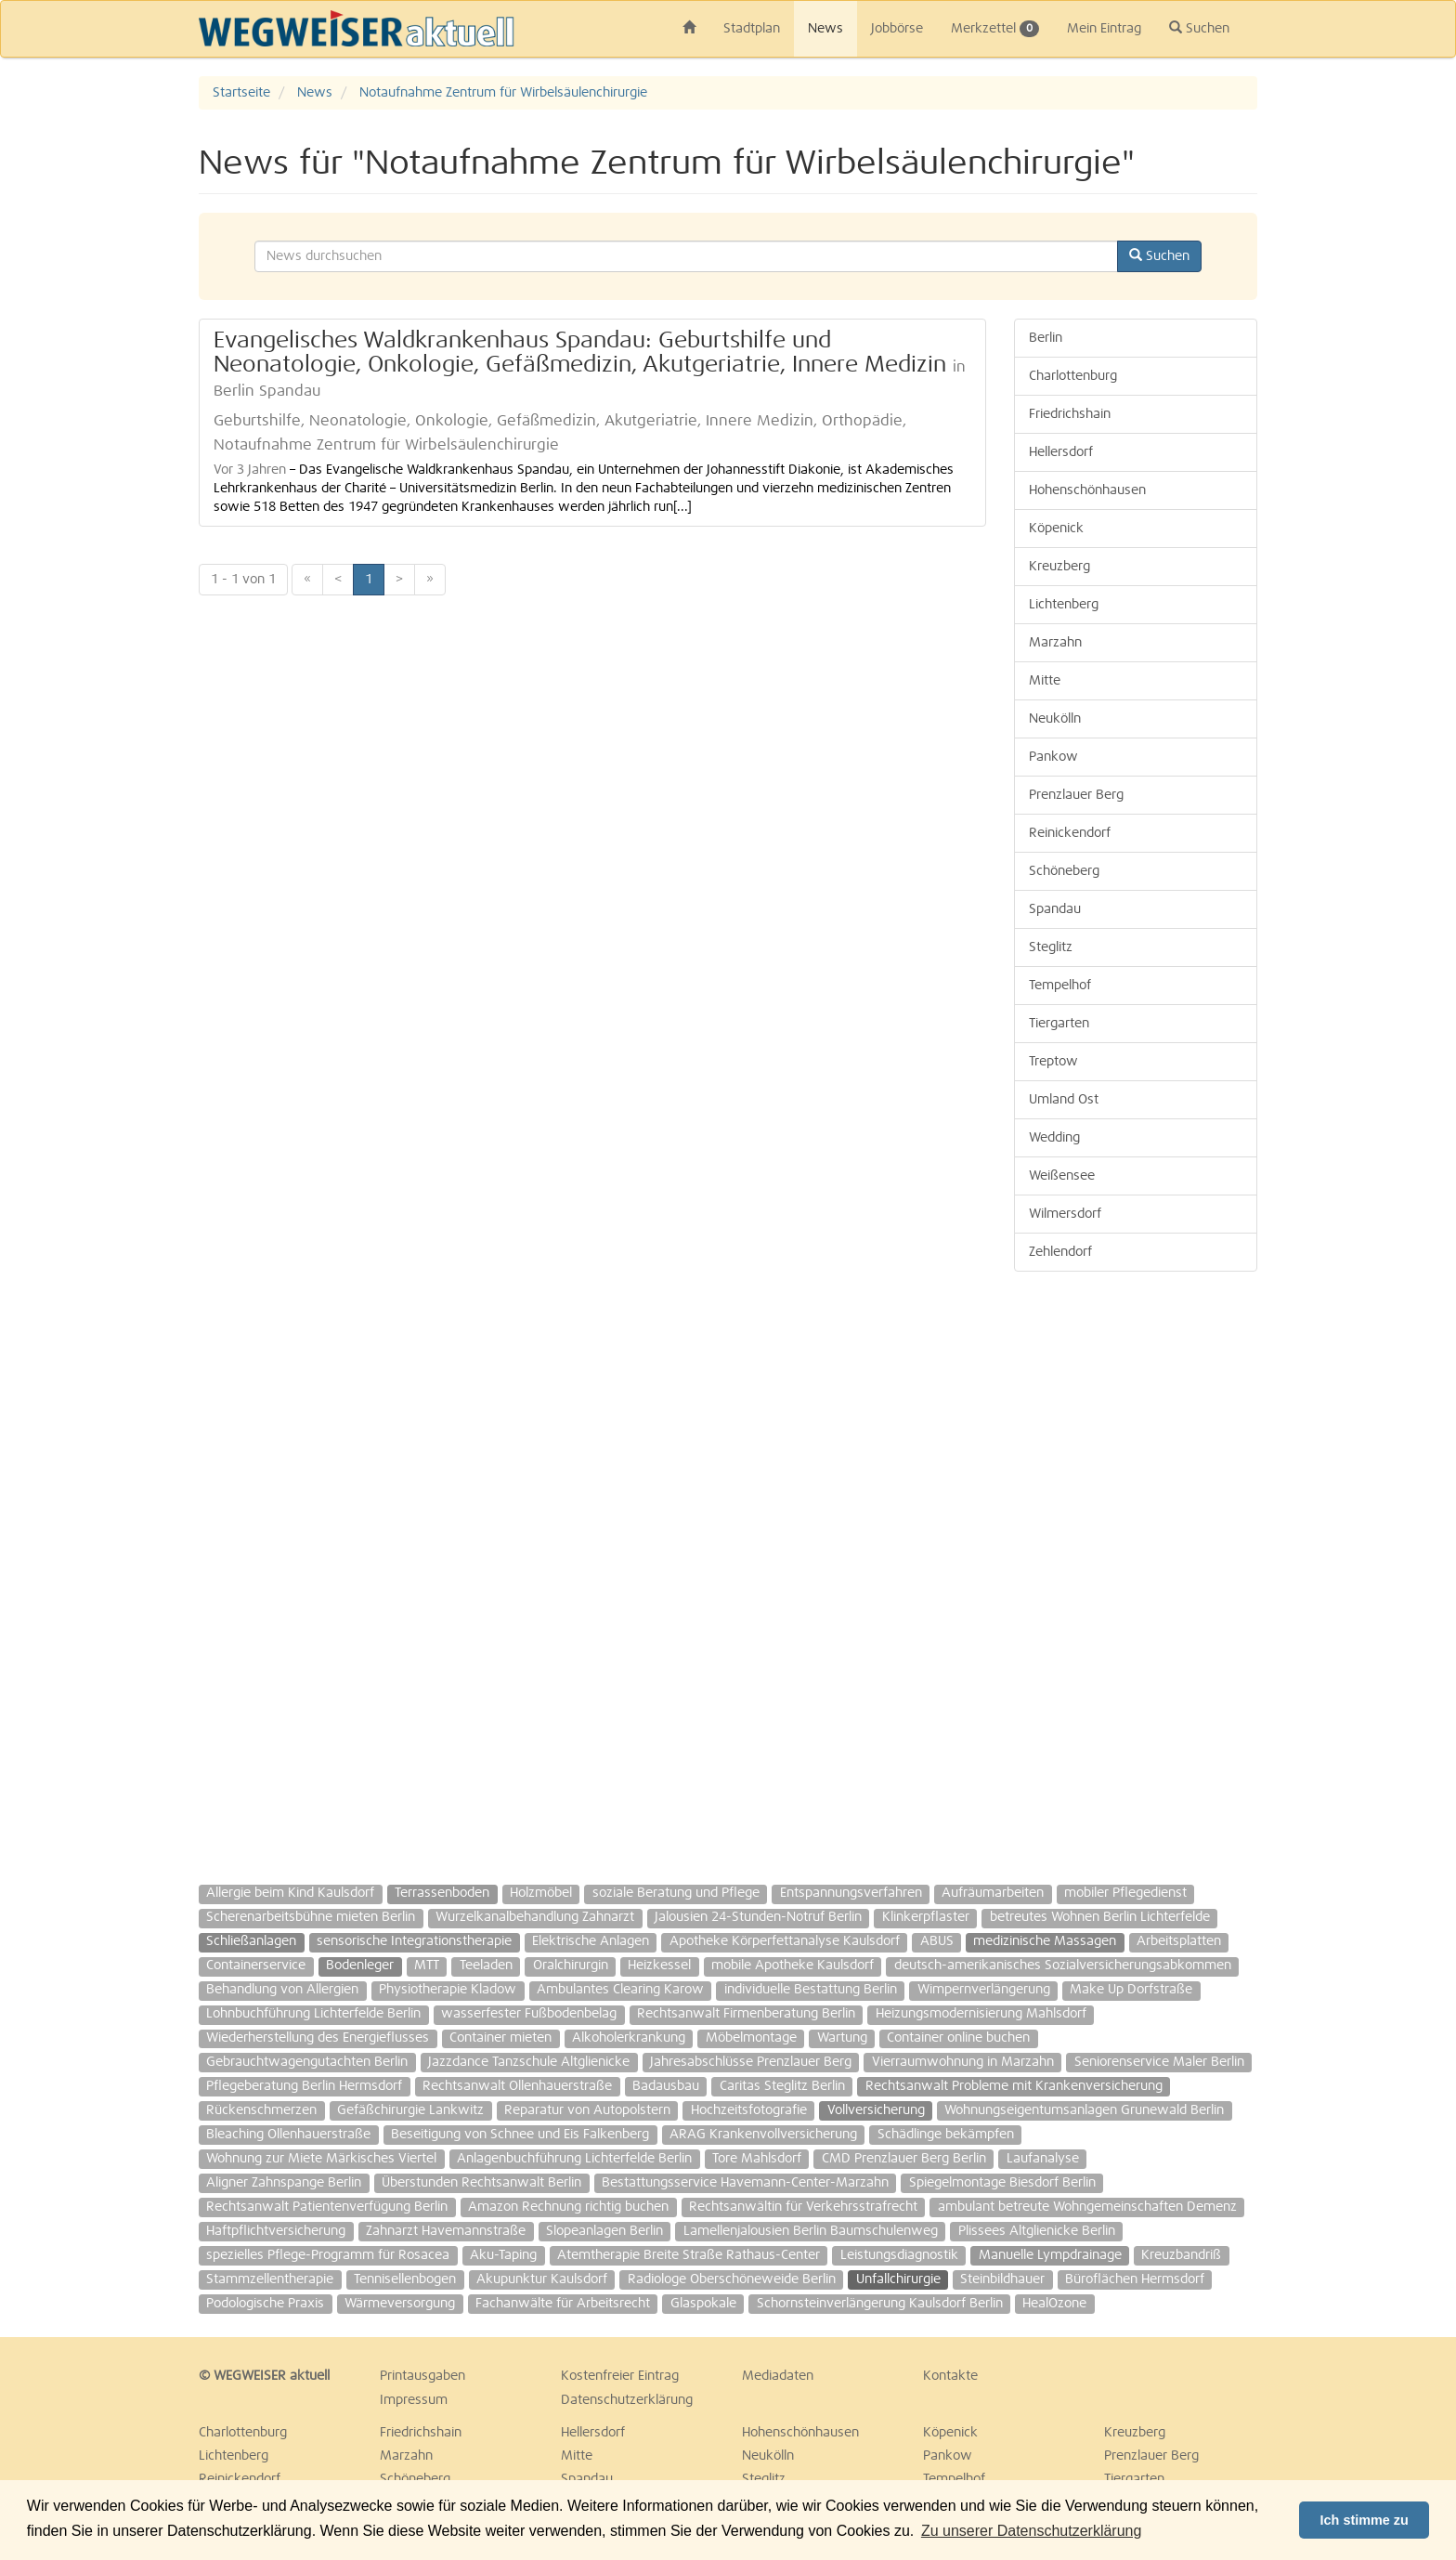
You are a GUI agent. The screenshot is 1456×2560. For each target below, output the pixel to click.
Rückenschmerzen (261, 2110)
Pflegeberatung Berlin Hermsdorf (304, 2086)
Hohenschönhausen (1087, 490)
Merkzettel (995, 28)
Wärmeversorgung (399, 2303)
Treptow (1053, 1061)
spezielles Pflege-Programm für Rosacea (327, 2255)
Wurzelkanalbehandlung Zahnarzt (535, 1917)
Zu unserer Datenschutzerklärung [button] (1031, 2531)
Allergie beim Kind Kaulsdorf (290, 1893)
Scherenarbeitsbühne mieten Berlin (310, 1917)
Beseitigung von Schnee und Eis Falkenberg (520, 2134)
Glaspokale (703, 2303)
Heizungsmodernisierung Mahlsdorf (981, 2013)
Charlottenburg (1073, 376)
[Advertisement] (1136, 1569)
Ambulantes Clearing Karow (620, 1989)
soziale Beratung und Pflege (676, 1893)
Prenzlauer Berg (1076, 795)
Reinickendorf (1070, 833)
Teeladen (486, 1965)
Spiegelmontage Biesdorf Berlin (1002, 2182)
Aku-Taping (503, 2255)
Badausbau (665, 2086)
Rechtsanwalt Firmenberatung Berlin (746, 2013)
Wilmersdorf (1065, 1214)
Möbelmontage (751, 2037)
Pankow (1053, 757)
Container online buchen (958, 2037)
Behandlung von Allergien (282, 1989)
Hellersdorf (1061, 452)
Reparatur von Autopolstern (587, 2110)
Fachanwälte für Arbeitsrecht (562, 2303)
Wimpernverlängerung (983, 1989)
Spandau (1055, 909)
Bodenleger (360, 1965)
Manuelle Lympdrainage (1050, 2255)
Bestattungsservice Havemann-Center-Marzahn (745, 2182)
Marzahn (1055, 642)
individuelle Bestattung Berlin (810, 1989)
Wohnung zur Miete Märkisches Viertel (321, 2158)
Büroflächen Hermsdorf (1134, 2279)
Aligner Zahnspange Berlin (283, 2182)
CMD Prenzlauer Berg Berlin (904, 2158)
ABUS (937, 1941)
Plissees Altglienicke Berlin (1036, 2231)
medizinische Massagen (1044, 1941)
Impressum (414, 2400)
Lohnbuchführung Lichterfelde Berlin (313, 2013)
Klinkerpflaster (925, 1917)
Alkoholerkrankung (628, 2037)
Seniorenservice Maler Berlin (1159, 2062)
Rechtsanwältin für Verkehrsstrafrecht (803, 2207)
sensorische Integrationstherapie (414, 1941)
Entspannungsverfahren (851, 1893)
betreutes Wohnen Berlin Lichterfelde (1100, 1917)
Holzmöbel (541, 1893)
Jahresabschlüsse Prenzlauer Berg (751, 2062)
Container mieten (500, 2037)
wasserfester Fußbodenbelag (529, 2013)
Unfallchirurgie (898, 2279)
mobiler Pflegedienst (1125, 1893)
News (825, 28)
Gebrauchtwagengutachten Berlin (307, 2062)
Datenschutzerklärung (627, 2400)
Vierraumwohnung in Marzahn (963, 2062)
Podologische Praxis (265, 2303)
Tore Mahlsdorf (756, 2158)
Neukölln (1055, 718)
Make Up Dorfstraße (1131, 1989)
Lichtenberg (1063, 604)
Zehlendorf (1060, 1252)
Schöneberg (1064, 871)
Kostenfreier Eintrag (620, 2376)
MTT (426, 1965)
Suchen (1199, 27)
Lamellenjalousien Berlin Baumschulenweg (810, 2231)
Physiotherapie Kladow (447, 1989)
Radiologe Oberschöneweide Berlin (732, 2279)
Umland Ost (1063, 1099)
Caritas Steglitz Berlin (782, 2086)
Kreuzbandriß (1181, 2255)
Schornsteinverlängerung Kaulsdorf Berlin (880, 2303)
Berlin (1045, 338)
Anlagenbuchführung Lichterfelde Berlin (574, 2158)
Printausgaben (422, 2376)
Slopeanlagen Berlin (604, 2231)
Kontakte (950, 2376)
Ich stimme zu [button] (1364, 2520)
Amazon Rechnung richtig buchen (568, 2207)
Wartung (842, 2037)
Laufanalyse (1043, 2158)
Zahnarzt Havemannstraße (446, 2231)
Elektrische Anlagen (590, 1941)
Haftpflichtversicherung (275, 2231)
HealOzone (1054, 2303)
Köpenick (1056, 528)
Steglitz (1050, 947)
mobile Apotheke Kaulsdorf (792, 1965)
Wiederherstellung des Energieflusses (317, 2037)
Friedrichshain (1070, 414)
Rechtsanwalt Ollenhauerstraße (517, 2086)
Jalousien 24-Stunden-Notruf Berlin (758, 1917)
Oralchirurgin (570, 1965)
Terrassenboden (442, 1893)
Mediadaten (777, 2376)
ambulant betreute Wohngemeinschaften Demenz (1087, 2207)
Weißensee (1062, 1175)
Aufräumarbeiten (993, 1893)
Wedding (1054, 1137)
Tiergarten (1059, 1023)
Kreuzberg (1059, 566)
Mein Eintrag (1104, 28)
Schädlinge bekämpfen (946, 2134)
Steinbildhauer (1002, 2279)
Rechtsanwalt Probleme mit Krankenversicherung (1014, 2086)
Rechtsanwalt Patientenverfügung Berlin (327, 2207)
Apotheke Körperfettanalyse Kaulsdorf (785, 1941)
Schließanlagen (251, 1941)
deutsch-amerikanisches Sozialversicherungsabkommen (1062, 1965)
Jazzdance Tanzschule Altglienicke (529, 2062)
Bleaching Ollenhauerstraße (288, 2134)
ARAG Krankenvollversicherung (763, 2134)
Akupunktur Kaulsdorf (541, 2279)
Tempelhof (1060, 985)
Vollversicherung (876, 2110)
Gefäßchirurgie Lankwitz (410, 2110)
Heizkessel (659, 1965)
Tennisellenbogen (405, 2279)
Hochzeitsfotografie (749, 2110)
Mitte (1044, 680)
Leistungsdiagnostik (899, 2255)
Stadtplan (751, 28)
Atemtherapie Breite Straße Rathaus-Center (688, 2255)
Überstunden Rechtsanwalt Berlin (481, 2182)
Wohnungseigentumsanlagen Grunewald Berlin (1084, 2110)
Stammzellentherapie (269, 2279)
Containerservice (256, 1965)
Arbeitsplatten (1179, 1941)
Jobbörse (897, 28)
